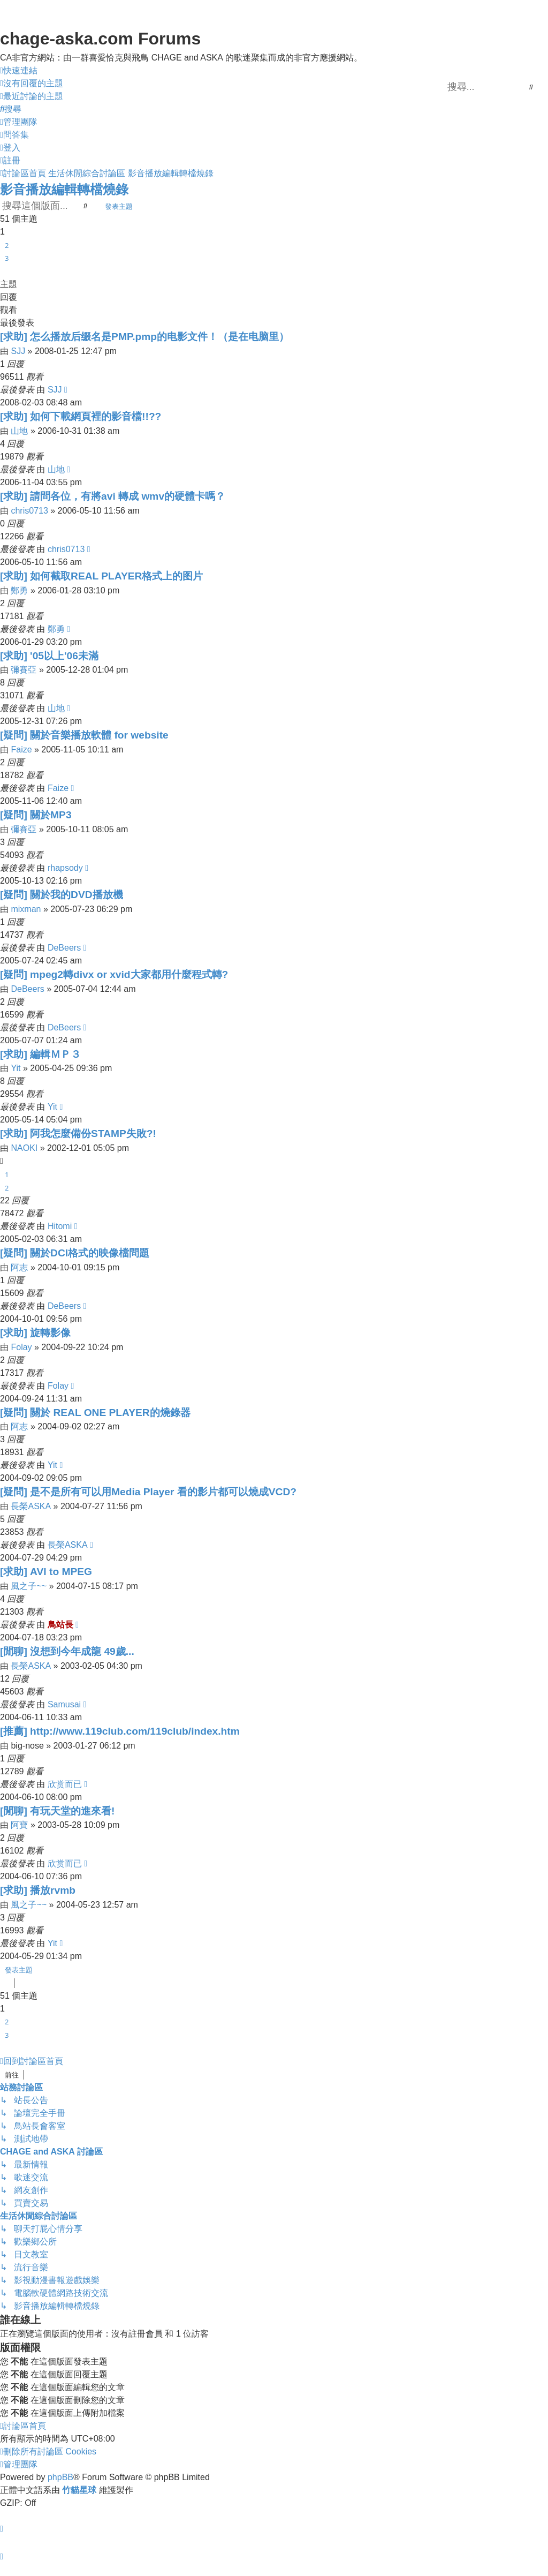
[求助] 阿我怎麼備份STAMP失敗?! (78, 1133)
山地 (19, 430)
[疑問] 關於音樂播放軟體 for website (84, 735)
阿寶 (19, 1824)
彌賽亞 (23, 669)
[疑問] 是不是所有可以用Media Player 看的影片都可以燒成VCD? (148, 1491)
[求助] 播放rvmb (37, 1890)
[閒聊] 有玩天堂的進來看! (57, 1811)
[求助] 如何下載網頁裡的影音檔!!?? (80, 416)
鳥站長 (60, 1624)
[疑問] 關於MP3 (36, 814)
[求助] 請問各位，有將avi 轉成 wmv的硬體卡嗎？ (112, 496)
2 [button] (7, 245)
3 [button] (7, 258)
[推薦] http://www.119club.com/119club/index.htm (120, 1731)
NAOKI (24, 1148)
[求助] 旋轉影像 (35, 1332)
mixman (26, 909)
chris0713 (29, 510)
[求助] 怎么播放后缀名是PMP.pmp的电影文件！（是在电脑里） (144, 336)
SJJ (18, 351)
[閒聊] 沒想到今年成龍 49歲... (67, 1651)
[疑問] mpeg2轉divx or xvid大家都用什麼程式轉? (114, 974)
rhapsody (65, 867)
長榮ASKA (31, 1506)
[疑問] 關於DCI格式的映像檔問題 (74, 1253)
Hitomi (60, 1226)
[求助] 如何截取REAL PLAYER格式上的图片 (101, 576)
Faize (21, 749)
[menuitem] (31, 83)
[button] (4, 271)
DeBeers (64, 947)
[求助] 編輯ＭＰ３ (40, 1054)
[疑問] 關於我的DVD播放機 (61, 894)
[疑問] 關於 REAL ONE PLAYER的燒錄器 (95, 1412)
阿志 (19, 1267)
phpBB (60, 2477)
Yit (15, 1068)
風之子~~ (29, 1586)
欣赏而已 (65, 1784)
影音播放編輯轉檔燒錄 (64, 189)
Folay (21, 1347)
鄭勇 (19, 590)
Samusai (64, 1704)
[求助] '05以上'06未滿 (49, 655)
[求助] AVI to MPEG (46, 1571)
